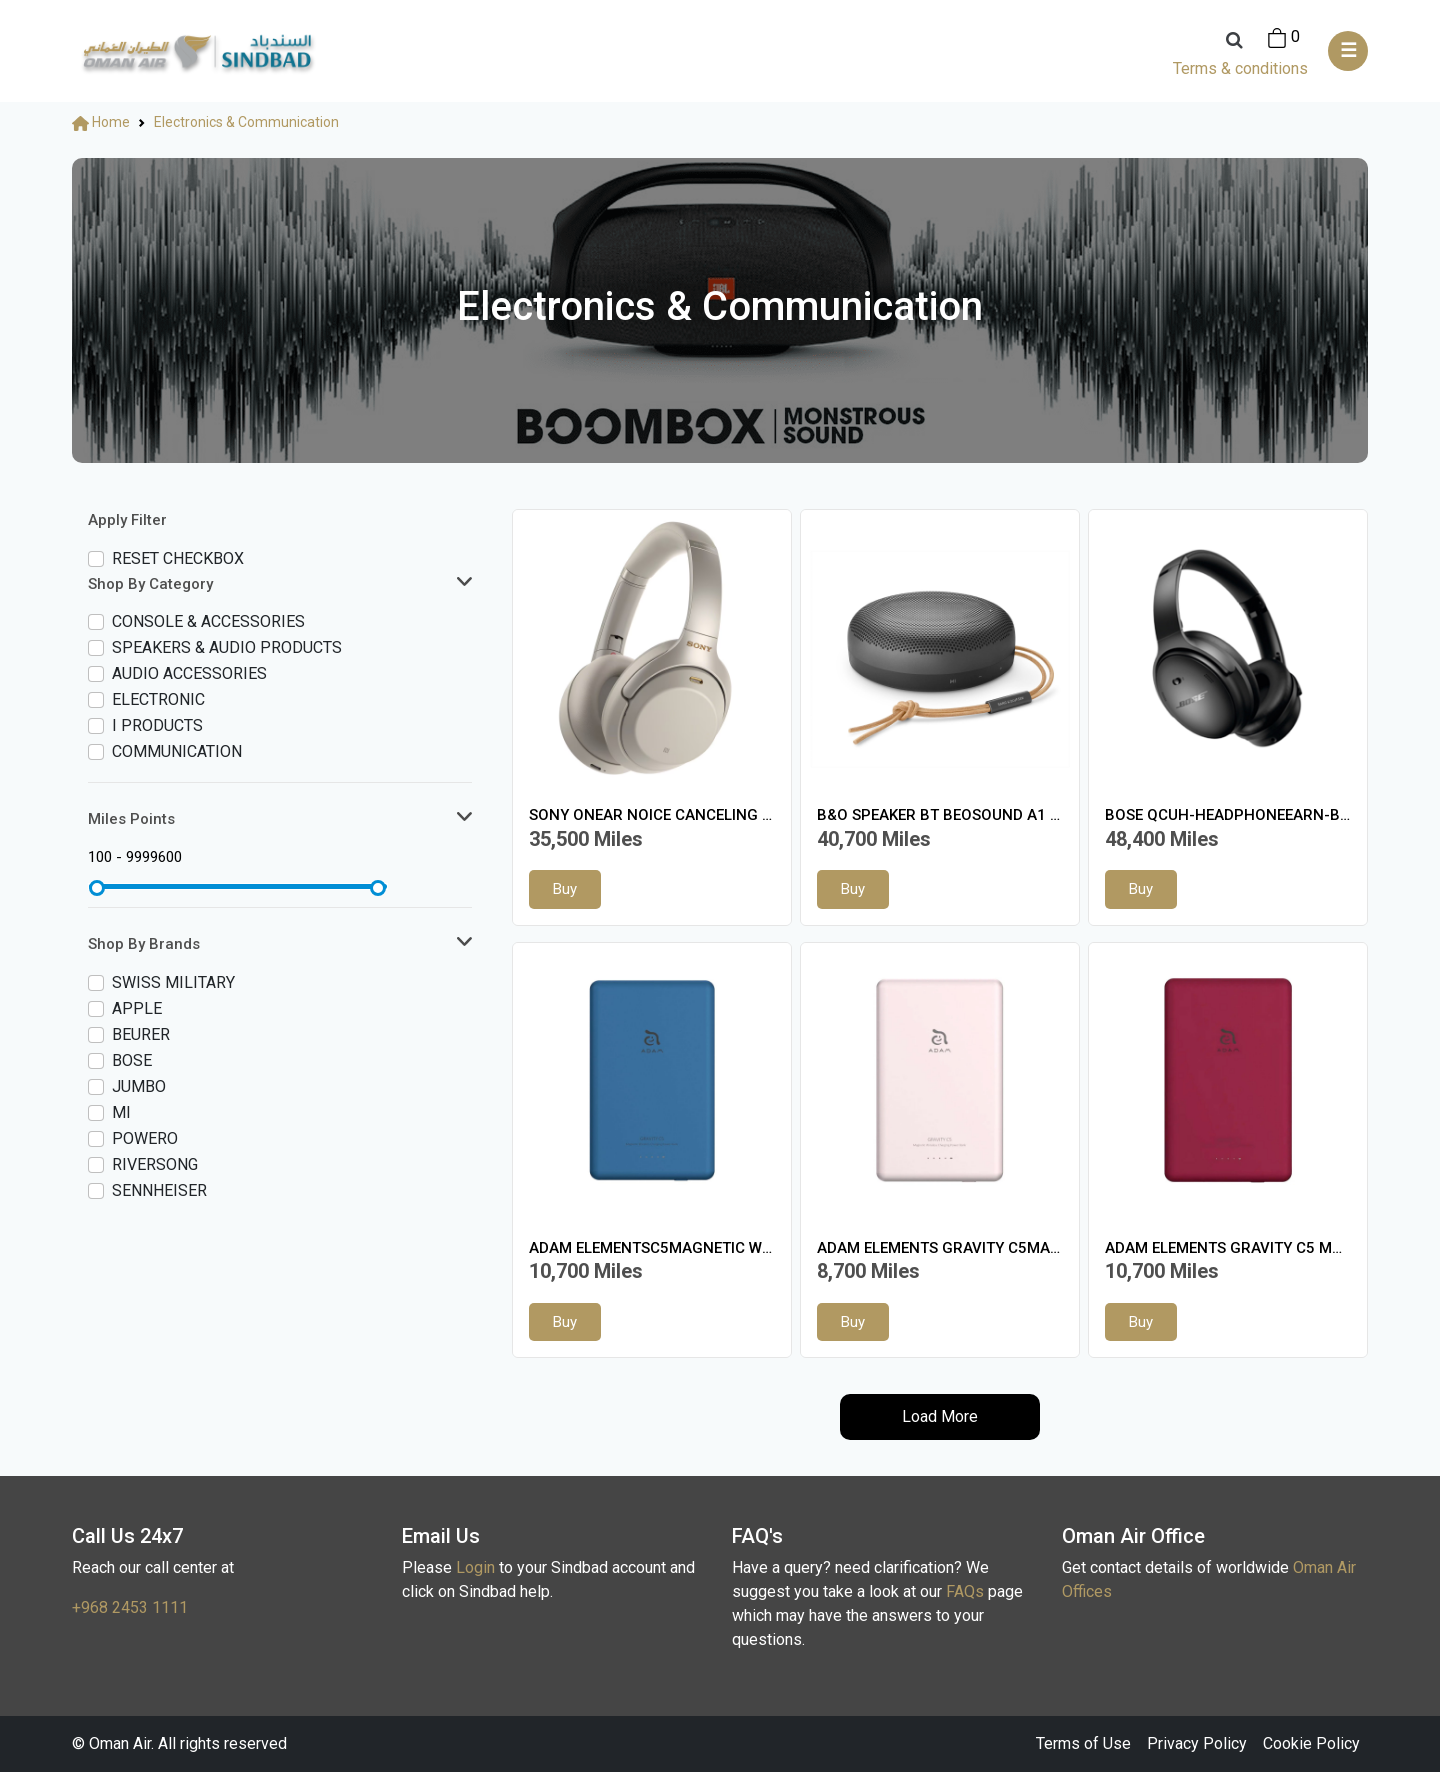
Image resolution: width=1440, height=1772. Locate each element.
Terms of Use (1083, 1743)
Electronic (158, 699)
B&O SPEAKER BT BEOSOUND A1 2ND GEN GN (940, 815)
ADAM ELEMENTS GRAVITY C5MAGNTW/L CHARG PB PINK (940, 1248)
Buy (565, 889)
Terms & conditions (1240, 68)
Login (475, 1567)
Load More (940, 1416)
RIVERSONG (155, 1164)
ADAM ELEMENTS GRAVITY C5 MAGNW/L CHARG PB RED (1228, 1248)
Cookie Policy (1311, 1743)
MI (121, 1112)
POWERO (145, 1138)
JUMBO (139, 1086)
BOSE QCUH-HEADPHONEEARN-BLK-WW (1228, 815)
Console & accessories (208, 621)
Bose (132, 1060)
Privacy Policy (1197, 1743)
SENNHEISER (159, 1190)
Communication (177, 751)
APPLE (137, 1008)
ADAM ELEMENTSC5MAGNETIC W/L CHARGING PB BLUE (652, 1248)
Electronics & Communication (246, 122)
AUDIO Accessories (189, 673)
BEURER (141, 1034)
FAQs (965, 1591)
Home (101, 122)
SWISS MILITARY (173, 982)
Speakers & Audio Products (227, 647)
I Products (157, 725)
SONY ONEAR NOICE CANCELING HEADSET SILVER (652, 815)
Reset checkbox (178, 558)
